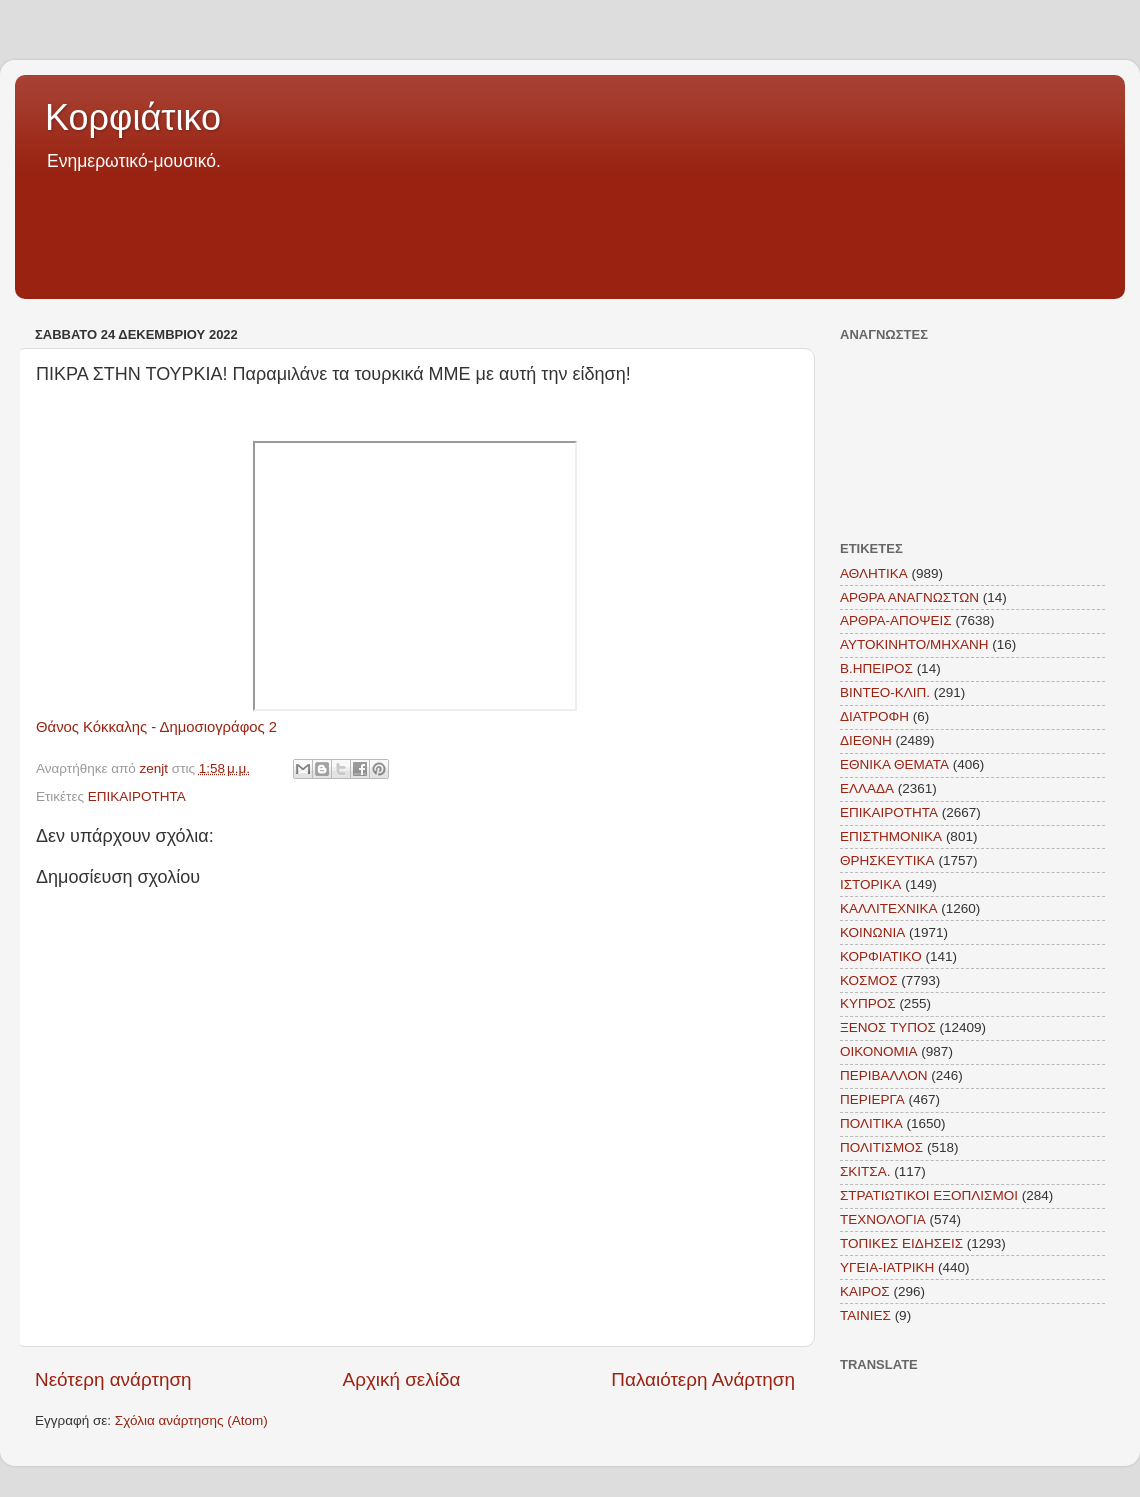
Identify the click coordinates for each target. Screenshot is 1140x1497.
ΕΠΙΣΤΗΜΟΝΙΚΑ (891, 836)
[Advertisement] (570, 229)
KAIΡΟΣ (865, 1291)
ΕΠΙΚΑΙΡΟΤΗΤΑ (137, 796)
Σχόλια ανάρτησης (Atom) (191, 1420)
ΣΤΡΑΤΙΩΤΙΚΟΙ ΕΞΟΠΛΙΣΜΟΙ (929, 1195)
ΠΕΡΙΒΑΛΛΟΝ (884, 1075)
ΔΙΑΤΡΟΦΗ (874, 716)
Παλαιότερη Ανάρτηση (703, 1379)
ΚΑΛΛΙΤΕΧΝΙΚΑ (889, 908)
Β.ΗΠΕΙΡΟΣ (876, 668)
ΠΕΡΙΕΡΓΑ (872, 1099)
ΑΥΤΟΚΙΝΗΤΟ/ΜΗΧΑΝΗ (914, 644)
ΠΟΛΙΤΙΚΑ (871, 1123)
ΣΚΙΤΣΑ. (865, 1171)
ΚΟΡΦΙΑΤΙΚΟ (881, 956)
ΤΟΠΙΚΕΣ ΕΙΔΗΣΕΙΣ (901, 1243)
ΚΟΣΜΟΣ (869, 980)
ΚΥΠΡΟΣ (868, 1003)
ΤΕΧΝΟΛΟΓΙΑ (883, 1219)
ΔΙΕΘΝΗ (866, 740)
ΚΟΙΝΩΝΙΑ (872, 932)
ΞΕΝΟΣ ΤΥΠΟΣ (888, 1027)
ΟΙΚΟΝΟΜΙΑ (879, 1051)
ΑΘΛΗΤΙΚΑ (874, 573)
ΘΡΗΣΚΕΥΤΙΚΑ (887, 860)
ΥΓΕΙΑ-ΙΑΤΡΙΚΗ (887, 1267)
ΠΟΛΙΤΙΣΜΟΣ (881, 1147)
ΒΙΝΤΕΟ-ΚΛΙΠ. (885, 692)
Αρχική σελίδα (402, 1379)
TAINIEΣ (865, 1315)
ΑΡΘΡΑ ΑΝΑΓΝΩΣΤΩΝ (909, 597)
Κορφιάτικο (133, 117)
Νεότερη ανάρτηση (113, 1379)
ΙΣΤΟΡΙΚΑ (870, 884)
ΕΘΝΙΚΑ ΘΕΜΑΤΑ (894, 764)
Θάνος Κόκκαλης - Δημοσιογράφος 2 (156, 727)
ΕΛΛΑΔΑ (867, 788)
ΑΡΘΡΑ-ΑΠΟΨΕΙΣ (896, 620)
